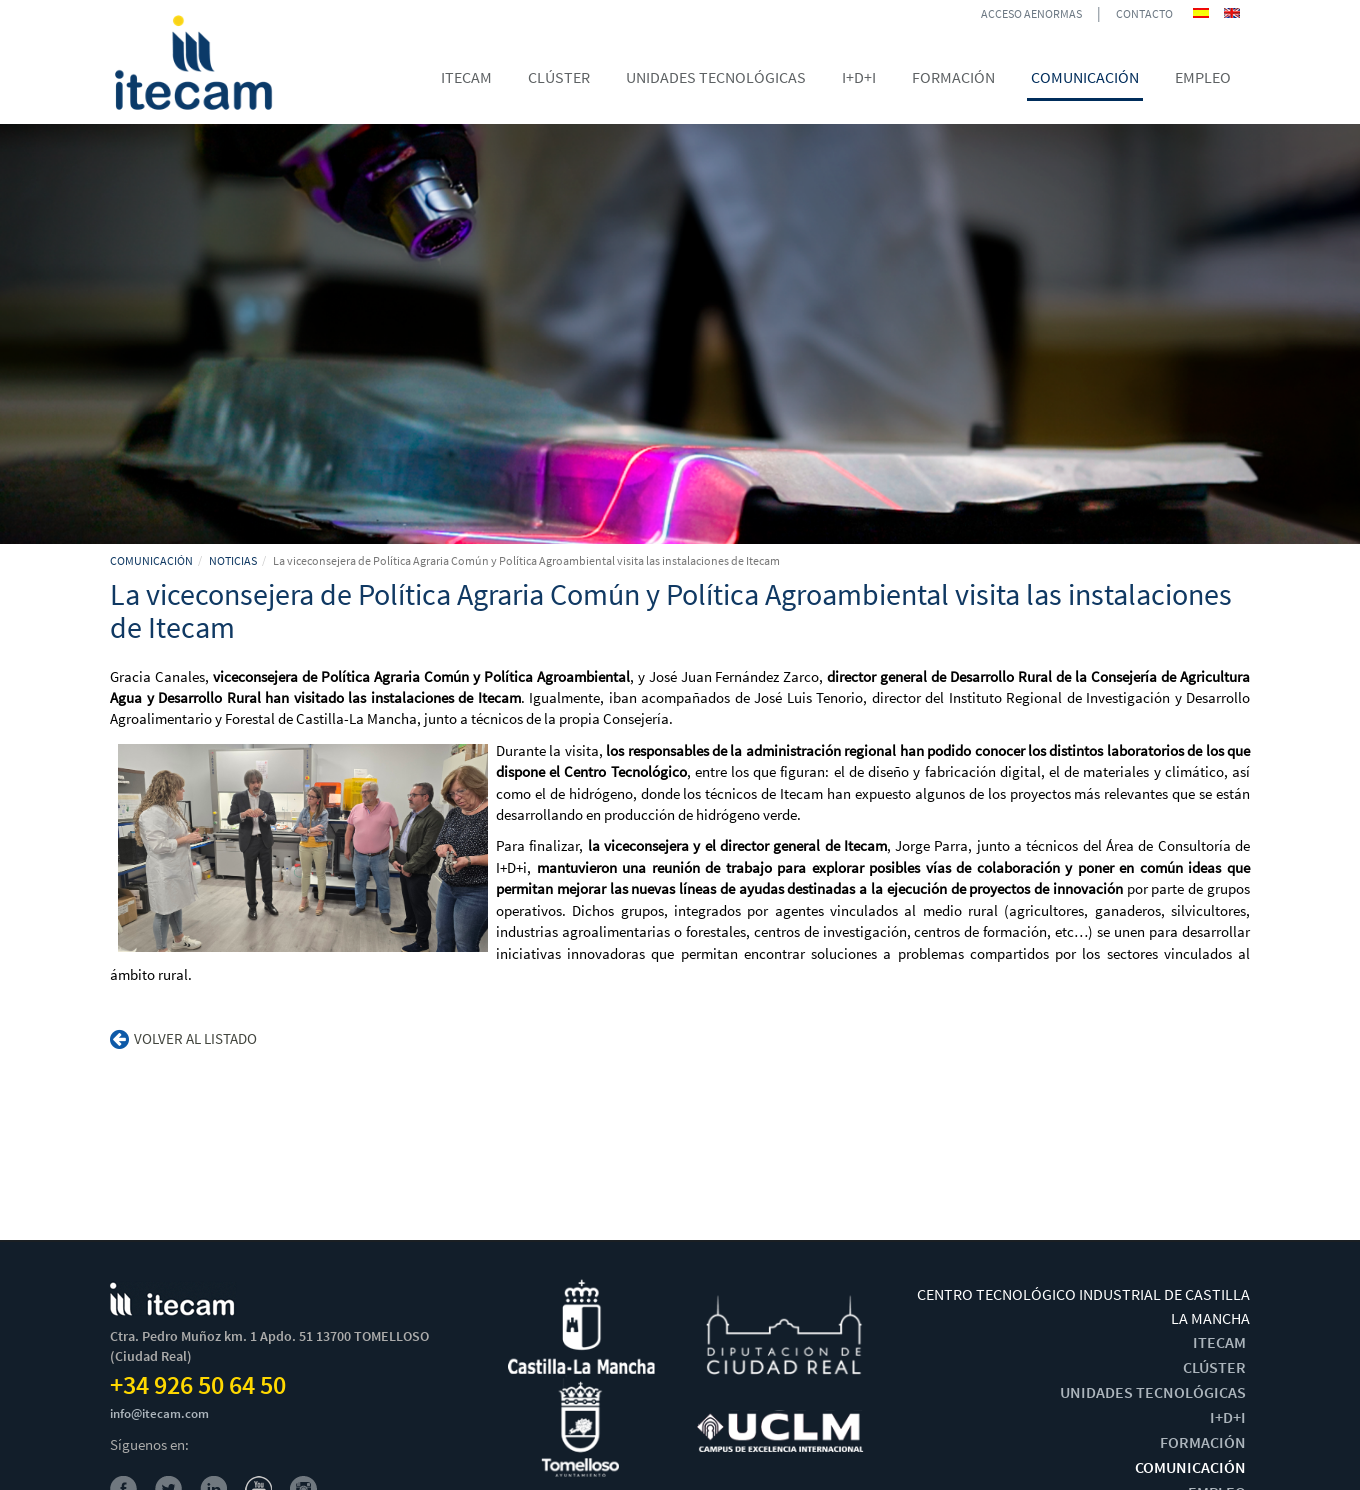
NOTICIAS (233, 560)
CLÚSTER (1214, 1367)
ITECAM (1219, 1342)
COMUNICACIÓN (151, 560)
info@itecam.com (159, 1413)
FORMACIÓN (1203, 1442)
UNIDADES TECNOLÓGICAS (1153, 1392)
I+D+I (1228, 1417)
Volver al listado (183, 1038)
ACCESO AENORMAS (1031, 13)
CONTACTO (1144, 13)
